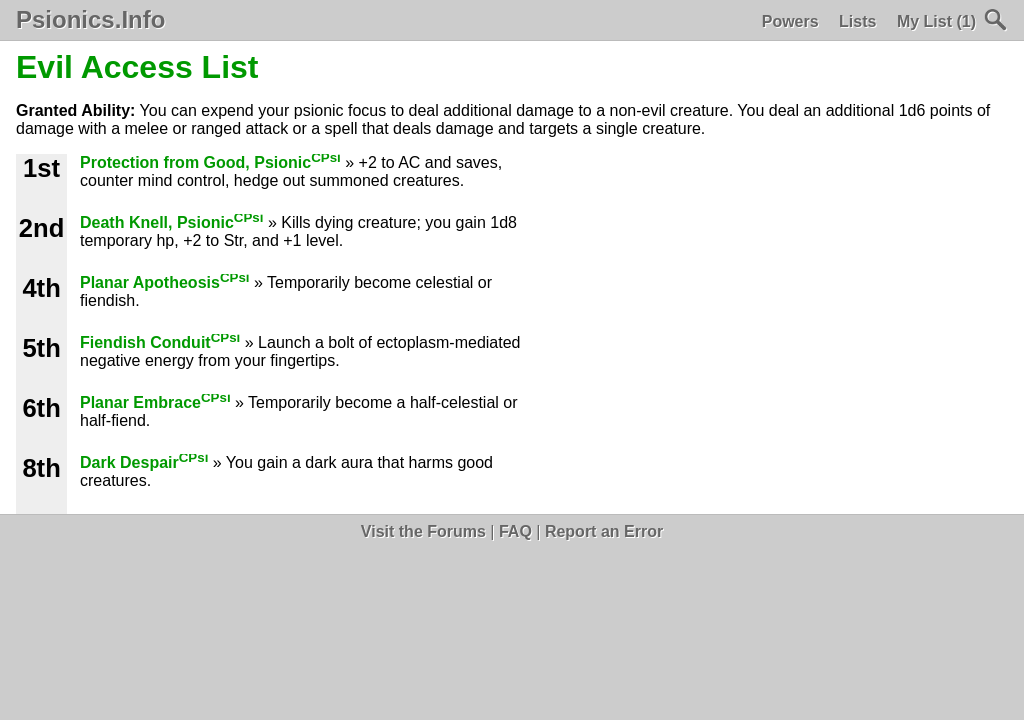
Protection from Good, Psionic (210, 162)
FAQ (515, 531)
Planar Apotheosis (165, 282)
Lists (857, 21)
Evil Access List (137, 67)
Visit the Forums (423, 531)
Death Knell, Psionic (171, 222)
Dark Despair (144, 462)
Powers (790, 21)
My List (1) (936, 21)
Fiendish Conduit (160, 342)
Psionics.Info (90, 20)
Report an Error (604, 531)
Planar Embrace (155, 402)
